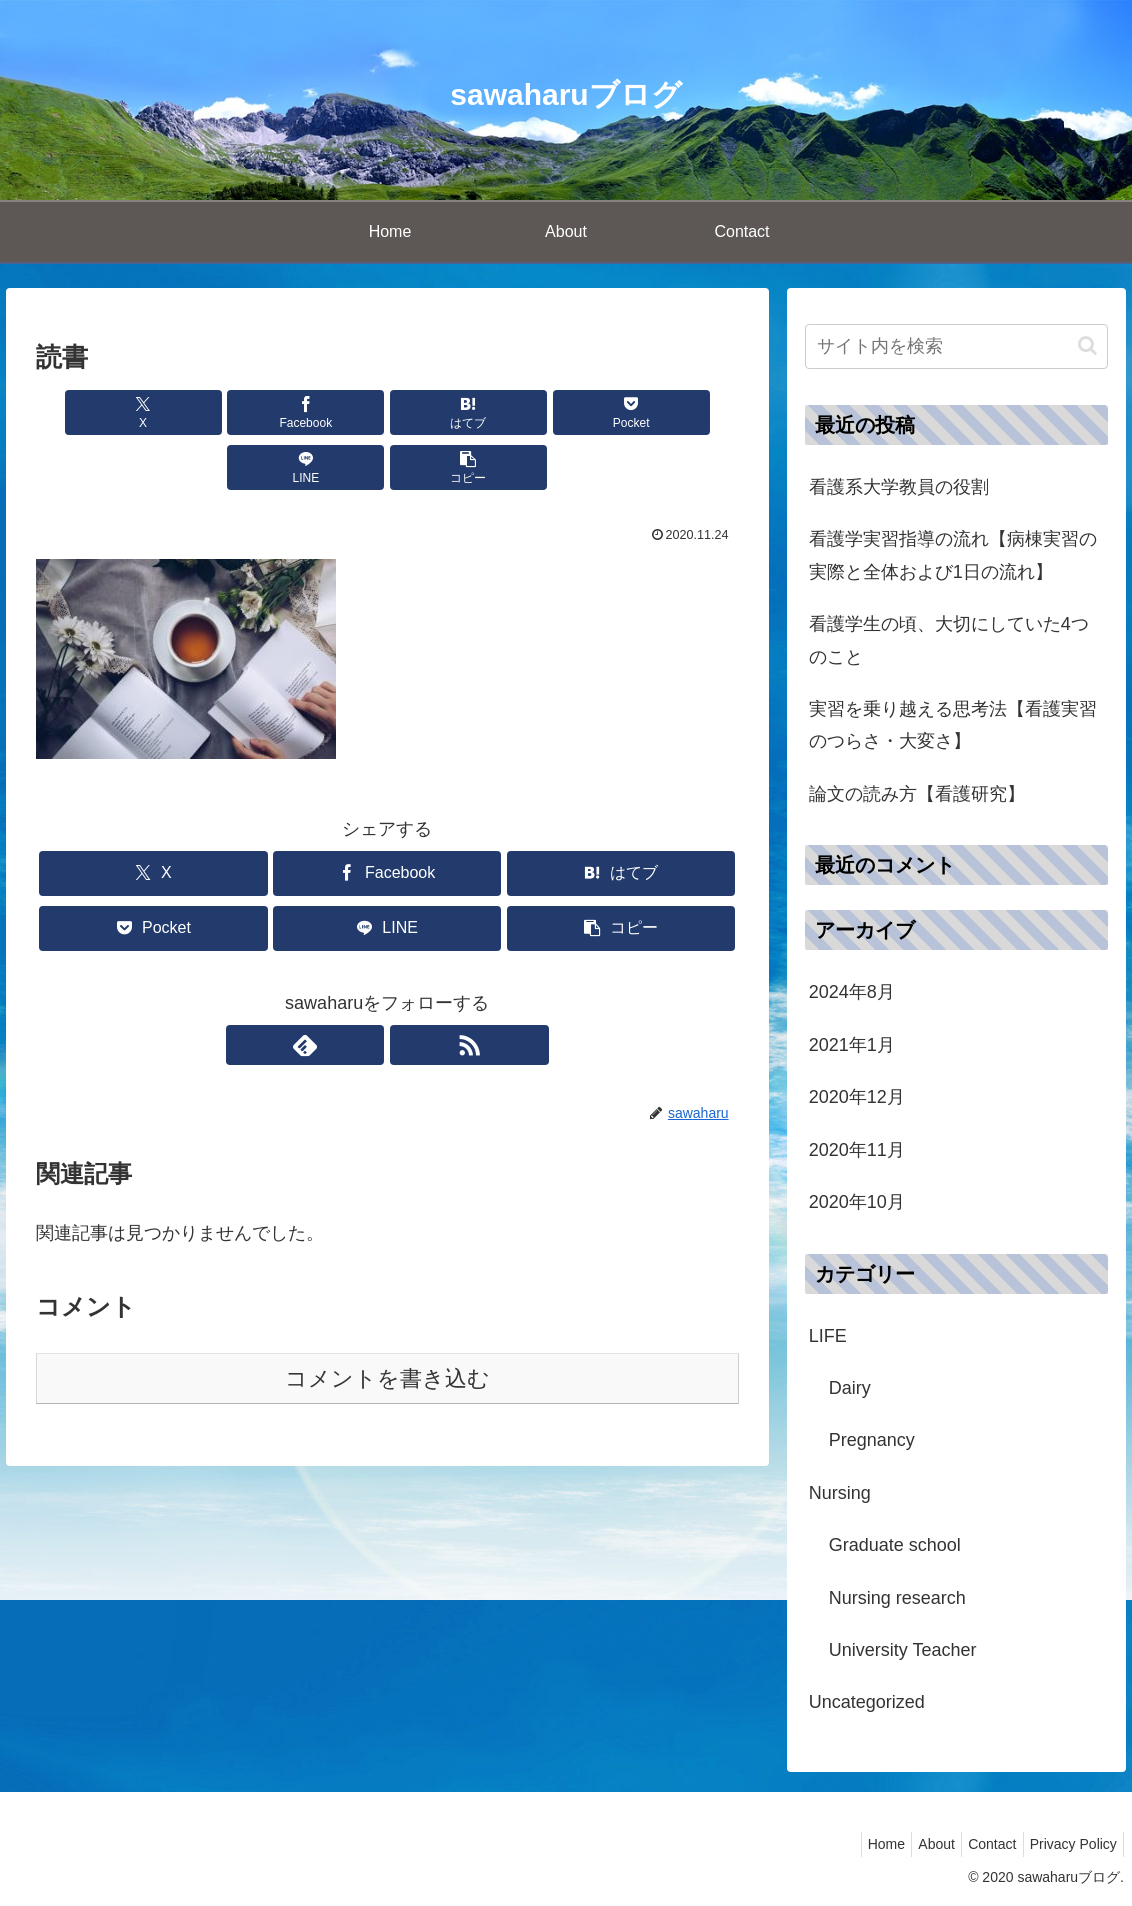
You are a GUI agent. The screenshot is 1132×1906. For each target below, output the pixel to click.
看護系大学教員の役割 (899, 487)
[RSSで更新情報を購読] (410, 990)
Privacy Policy (1069, 1844)
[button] (682, 412)
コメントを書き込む (387, 1323)
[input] (957, 346)
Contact (981, 1844)
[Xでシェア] (92, 412)
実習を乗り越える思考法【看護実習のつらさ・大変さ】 (953, 725)
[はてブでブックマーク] (328, 412)
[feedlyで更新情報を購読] (364, 990)
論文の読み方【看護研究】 (917, 794)
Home (859, 1844)
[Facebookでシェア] (210, 412)
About (917, 1844)
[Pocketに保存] (446, 412)
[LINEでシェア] (564, 412)
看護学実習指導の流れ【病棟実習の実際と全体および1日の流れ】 (953, 555)
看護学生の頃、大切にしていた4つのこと (949, 640)
